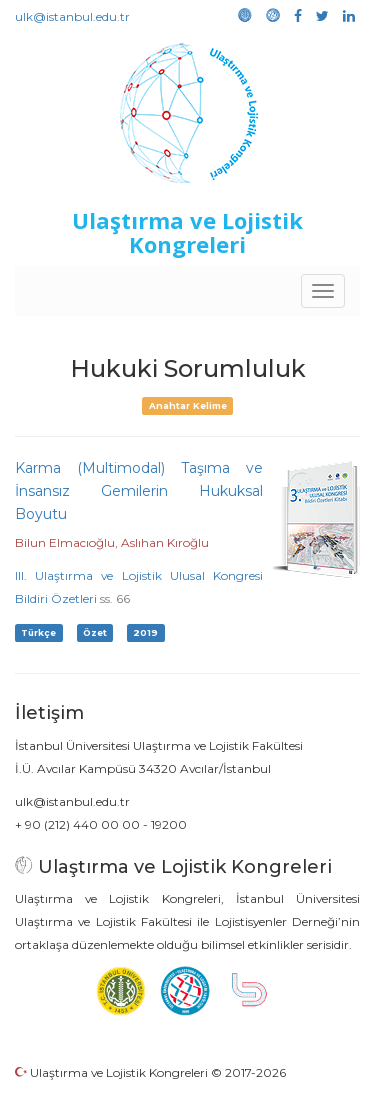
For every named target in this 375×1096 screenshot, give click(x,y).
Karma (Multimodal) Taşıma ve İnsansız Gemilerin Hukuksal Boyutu (139, 491)
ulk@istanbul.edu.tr (72, 16)
